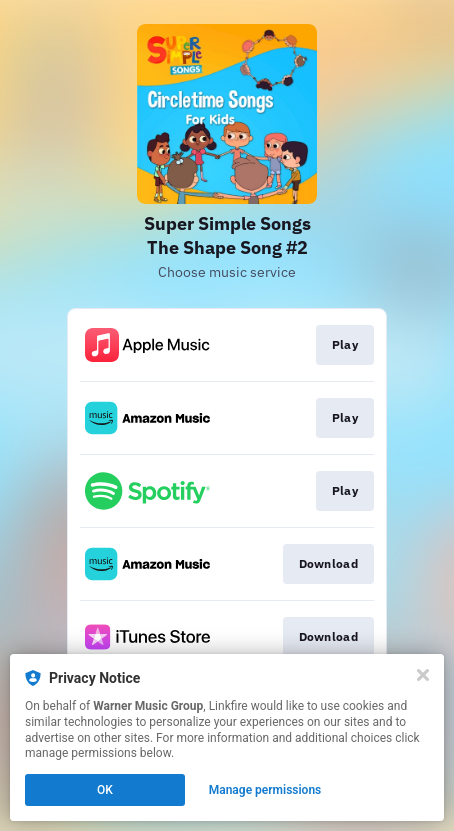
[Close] (423, 675)
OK (105, 790)
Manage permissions (265, 790)
